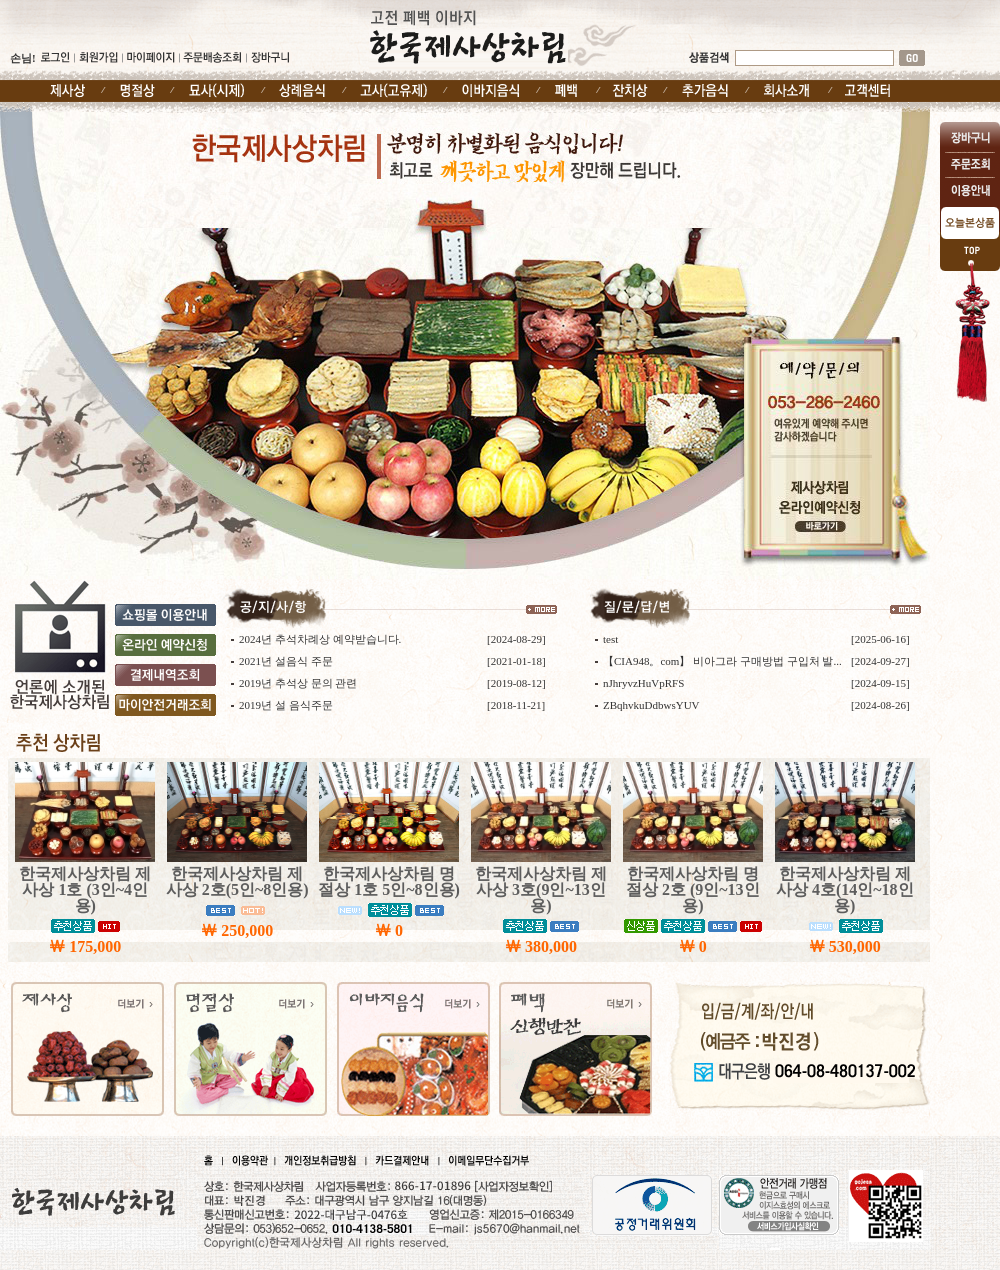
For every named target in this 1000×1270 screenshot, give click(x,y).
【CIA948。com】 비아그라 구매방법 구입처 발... (722, 661)
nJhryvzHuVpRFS (643, 683)
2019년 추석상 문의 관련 (298, 683)
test (610, 639)
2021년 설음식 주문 (286, 661)
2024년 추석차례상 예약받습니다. (320, 639)
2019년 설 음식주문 (286, 705)
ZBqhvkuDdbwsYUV (651, 705)
